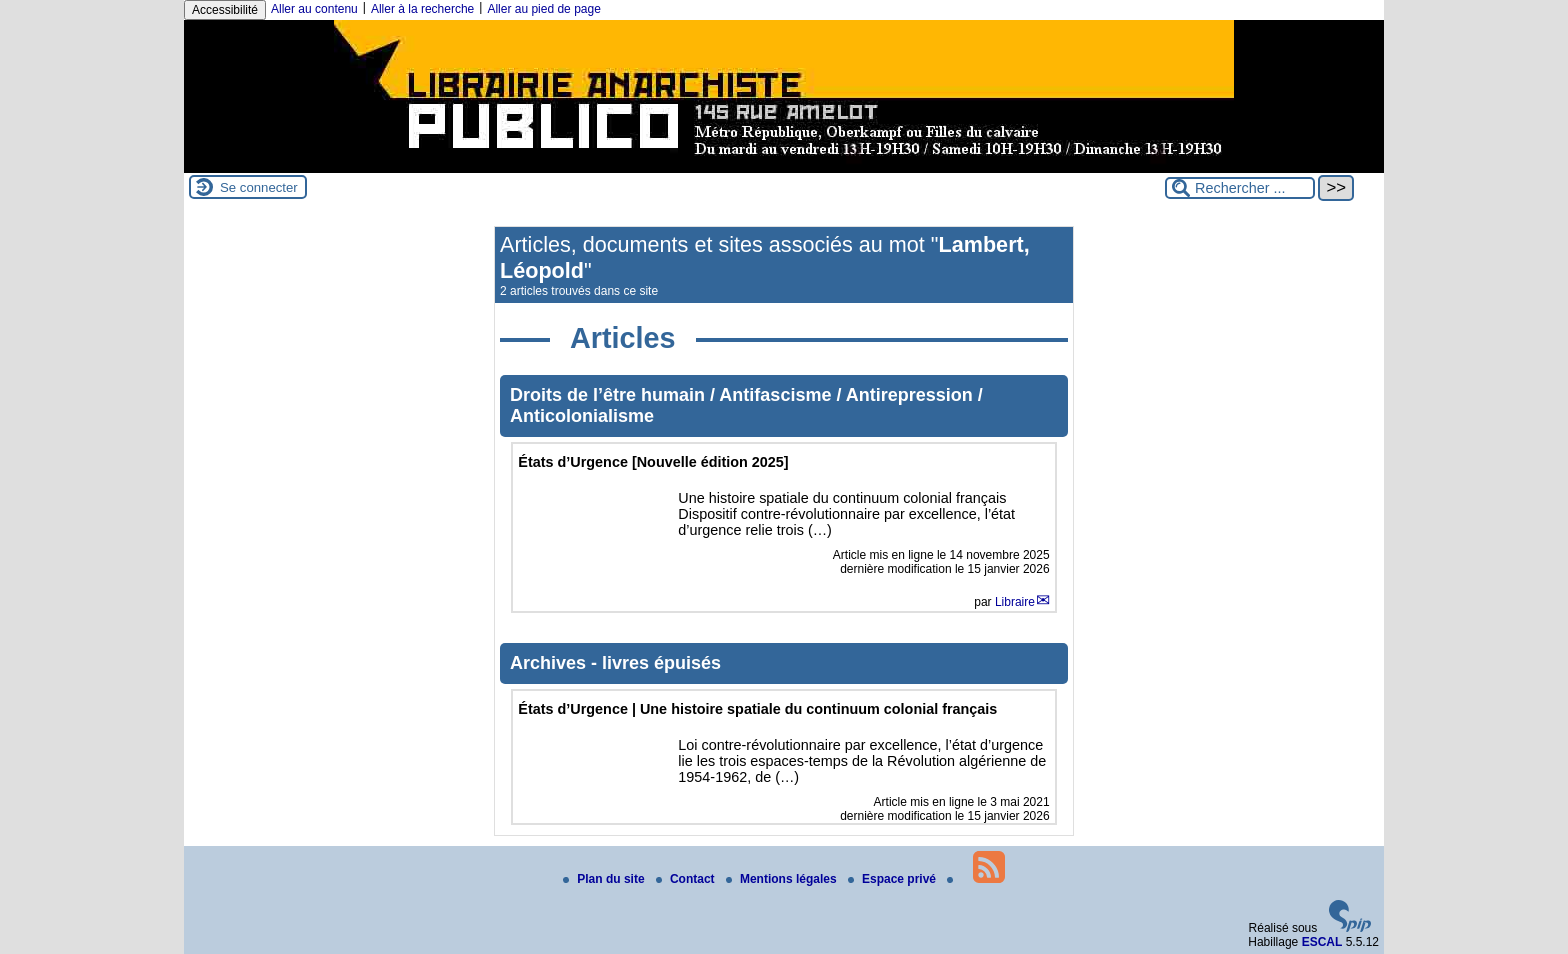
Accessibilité (225, 10)
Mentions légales (783, 879)
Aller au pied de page (543, 9)
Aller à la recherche (422, 9)
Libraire (1015, 602)
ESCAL (1322, 942)
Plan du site (605, 879)
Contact (687, 879)
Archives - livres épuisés (615, 663)
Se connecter (259, 187)
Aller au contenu (314, 9)
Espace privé (893, 879)
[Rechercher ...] (1240, 188)
